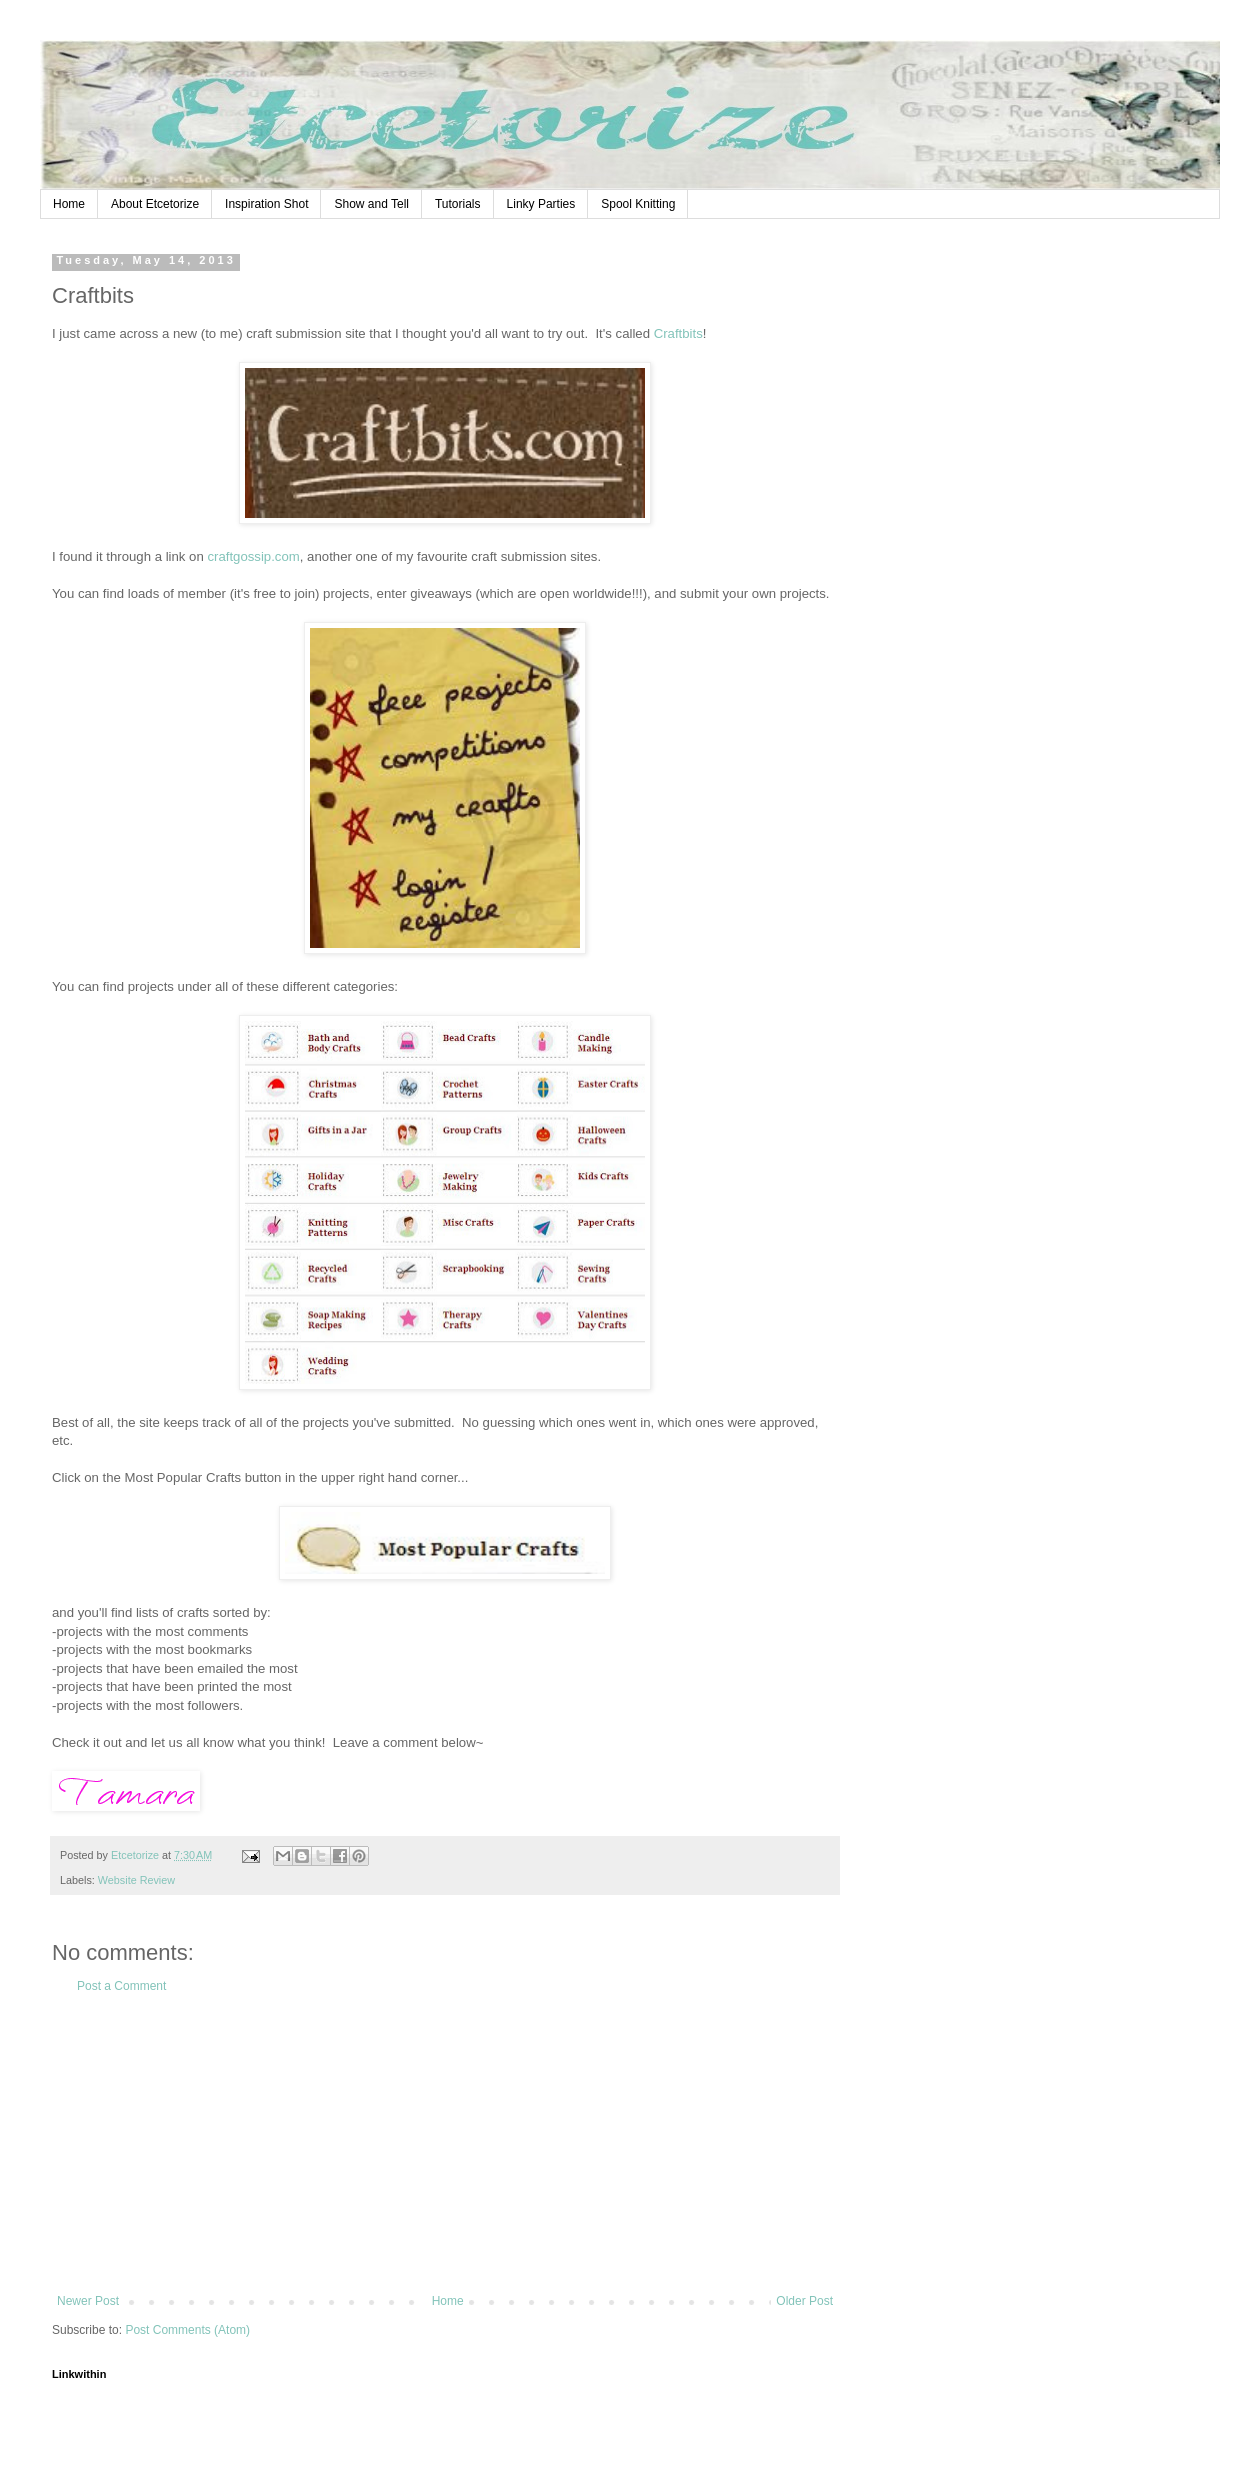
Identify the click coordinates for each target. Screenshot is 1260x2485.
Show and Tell (371, 204)
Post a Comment (121, 1986)
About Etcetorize (155, 204)
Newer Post (88, 2301)
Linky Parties (541, 204)
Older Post (804, 2301)
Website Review (136, 1880)
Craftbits (678, 333)
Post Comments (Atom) (187, 2330)
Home (69, 204)
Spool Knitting (638, 204)
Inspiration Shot (266, 204)
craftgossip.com (253, 556)
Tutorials (458, 204)
